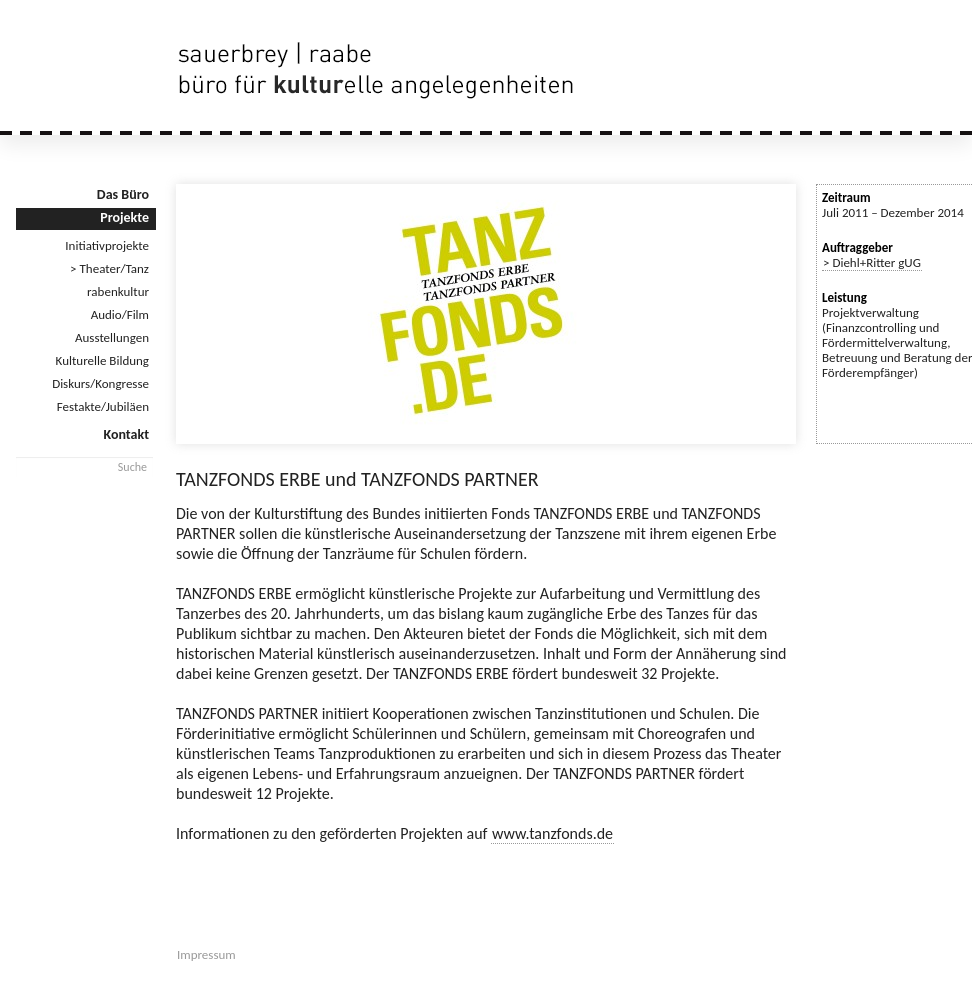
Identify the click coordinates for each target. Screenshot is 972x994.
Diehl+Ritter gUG (876, 262)
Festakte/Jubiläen (103, 406)
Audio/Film (120, 314)
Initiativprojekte (107, 245)
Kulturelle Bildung (102, 360)
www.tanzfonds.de (552, 833)
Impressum (206, 954)
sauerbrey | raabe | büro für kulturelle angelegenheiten (379, 70)
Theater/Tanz (115, 268)
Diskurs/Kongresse (100, 383)
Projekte (124, 217)
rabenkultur (118, 291)
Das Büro (123, 194)
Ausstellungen (112, 337)
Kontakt (126, 434)
